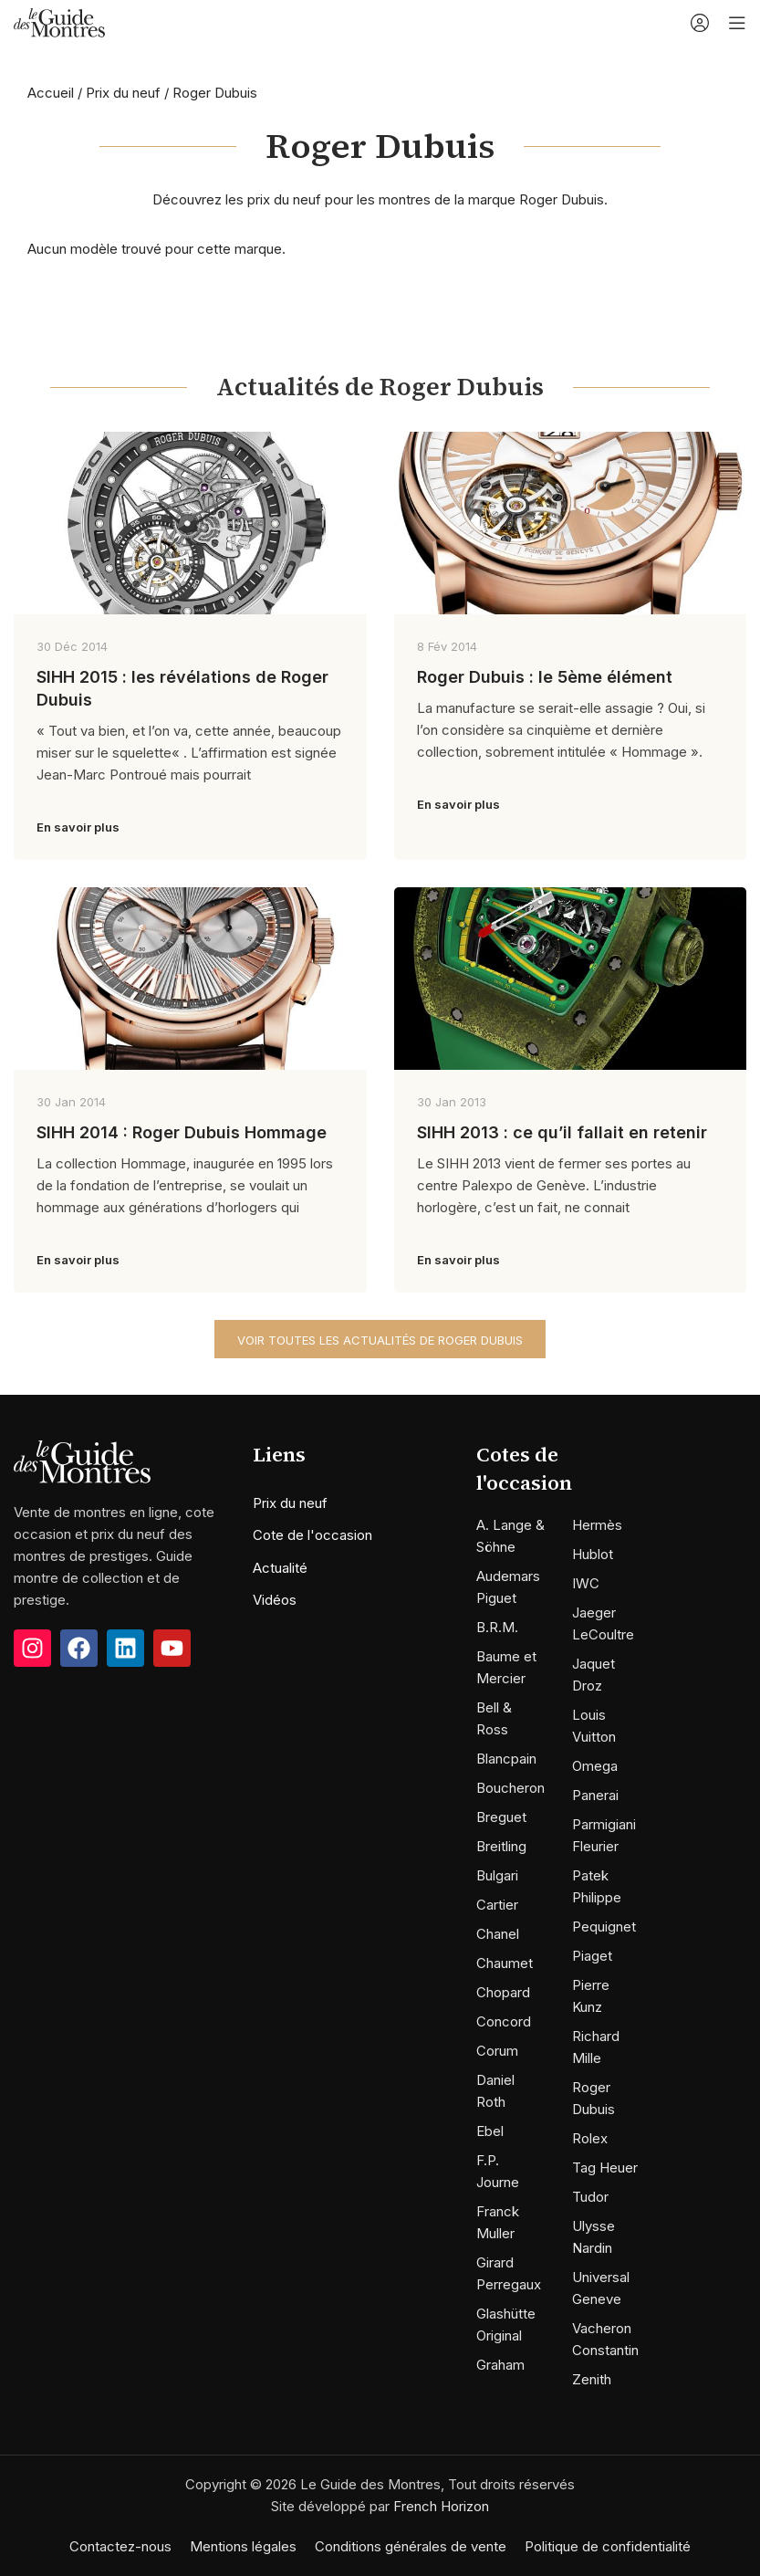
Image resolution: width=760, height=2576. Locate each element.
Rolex (590, 2138)
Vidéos (275, 1599)
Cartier (497, 1904)
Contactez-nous (120, 2546)
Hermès (597, 1525)
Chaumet (504, 1963)
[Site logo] (59, 21)
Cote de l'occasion (312, 1535)
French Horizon (441, 2506)
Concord (503, 2021)
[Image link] (82, 1460)
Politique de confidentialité (608, 2546)
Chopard (503, 1992)
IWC (585, 1583)
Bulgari (497, 1875)
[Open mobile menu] (737, 23)
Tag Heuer (605, 2167)
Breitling (501, 1846)
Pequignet (604, 1926)
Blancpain (506, 1758)
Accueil (50, 92)
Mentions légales (243, 2546)
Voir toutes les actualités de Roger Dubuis (380, 1340)
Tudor (590, 2196)
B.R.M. (497, 1627)
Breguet (501, 1817)
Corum (497, 2050)
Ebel (490, 2131)
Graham (500, 2364)
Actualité (280, 1567)
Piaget (592, 1955)
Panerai (595, 1795)
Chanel (497, 1933)
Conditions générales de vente (410, 2546)
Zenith (591, 2379)
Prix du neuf (123, 92)
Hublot (592, 1554)
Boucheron (510, 1787)
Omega (595, 1766)
